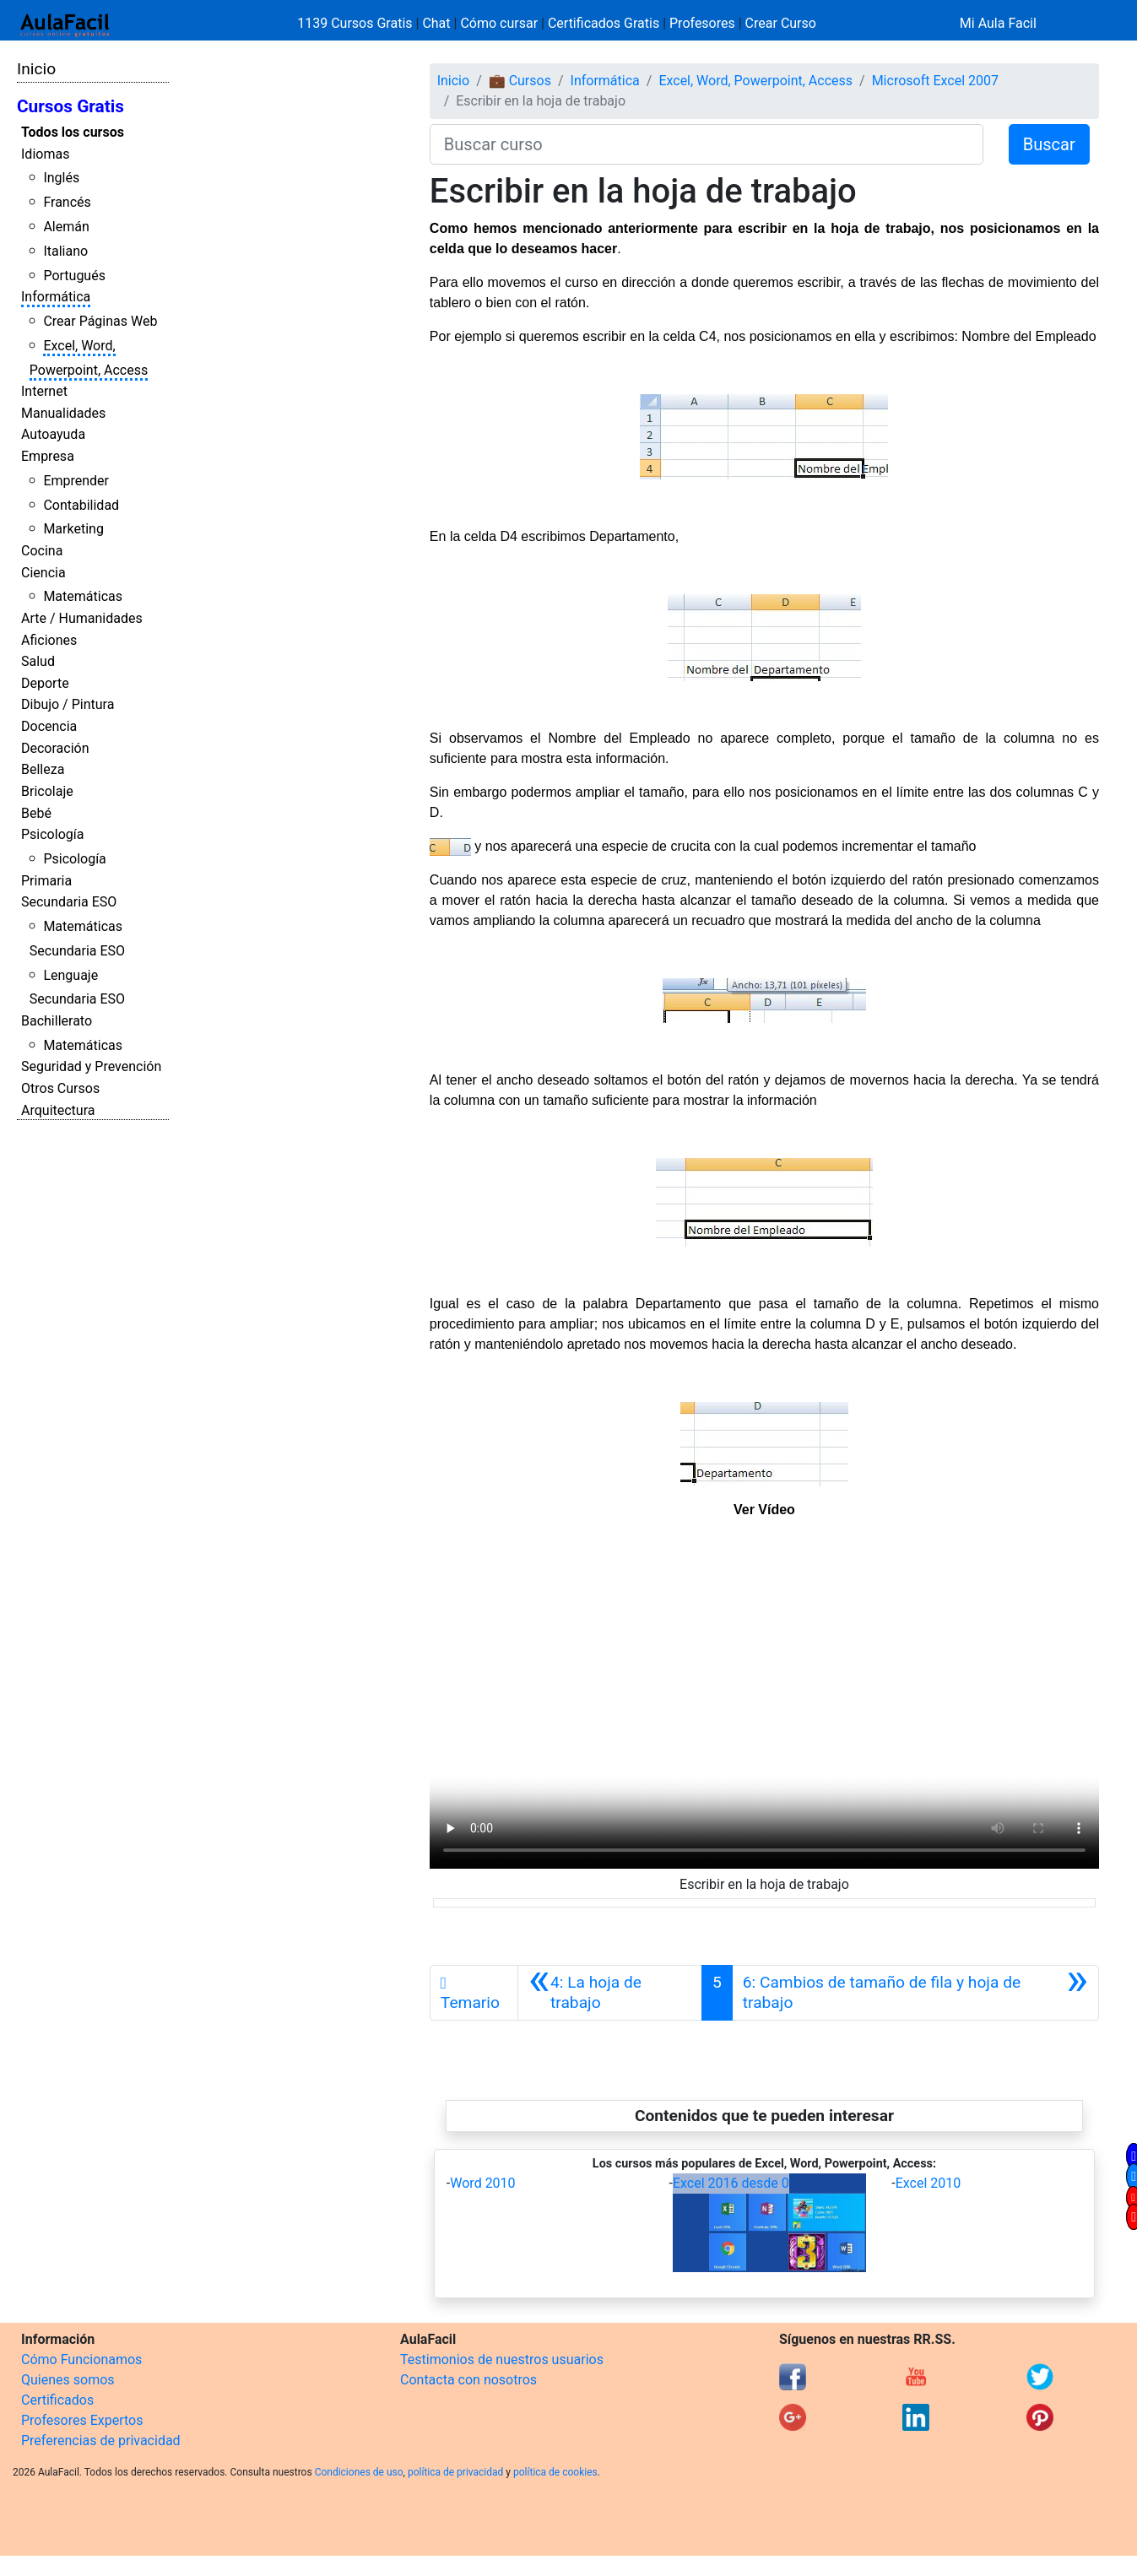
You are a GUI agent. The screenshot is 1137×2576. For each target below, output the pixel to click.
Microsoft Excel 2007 (935, 81)
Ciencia (43, 573)
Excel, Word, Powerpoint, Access (755, 81)
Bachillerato (56, 1021)
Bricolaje (47, 791)
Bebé (36, 813)
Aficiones (49, 640)
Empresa (47, 456)
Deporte (45, 683)
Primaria (46, 881)
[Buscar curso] (706, 144)
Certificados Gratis (603, 23)
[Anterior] (609, 1993)
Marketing (73, 529)
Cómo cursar (499, 23)
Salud (38, 661)
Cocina (41, 551)
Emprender (76, 481)
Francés (66, 202)
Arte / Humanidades (82, 618)
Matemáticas (82, 596)
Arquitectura (58, 1110)
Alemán (66, 227)
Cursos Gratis (70, 106)
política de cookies (555, 2472)
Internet (44, 391)
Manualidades (63, 413)
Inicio (36, 68)
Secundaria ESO (68, 902)
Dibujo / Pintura (67, 704)
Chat (436, 23)
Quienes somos (68, 2380)
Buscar (1049, 144)
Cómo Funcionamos (81, 2359)
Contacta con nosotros (468, 2380)
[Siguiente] (915, 1993)
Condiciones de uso (359, 2472)
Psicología (52, 834)
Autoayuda (53, 434)
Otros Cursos (60, 1088)
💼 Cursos (520, 81)
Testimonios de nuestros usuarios (502, 2359)
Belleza (42, 769)
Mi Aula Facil (998, 23)
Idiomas (45, 154)
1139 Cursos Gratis (356, 23)
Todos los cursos (72, 132)
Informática (55, 297)
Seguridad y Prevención (91, 1066)
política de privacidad (455, 2472)
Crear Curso (780, 23)
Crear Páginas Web (100, 321)
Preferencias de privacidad (101, 2441)
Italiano (65, 251)
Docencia (49, 726)
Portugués (74, 276)
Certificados (57, 2400)
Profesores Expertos (82, 2420)
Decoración (55, 748)
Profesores (702, 23)
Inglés (61, 178)
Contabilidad (81, 505)
